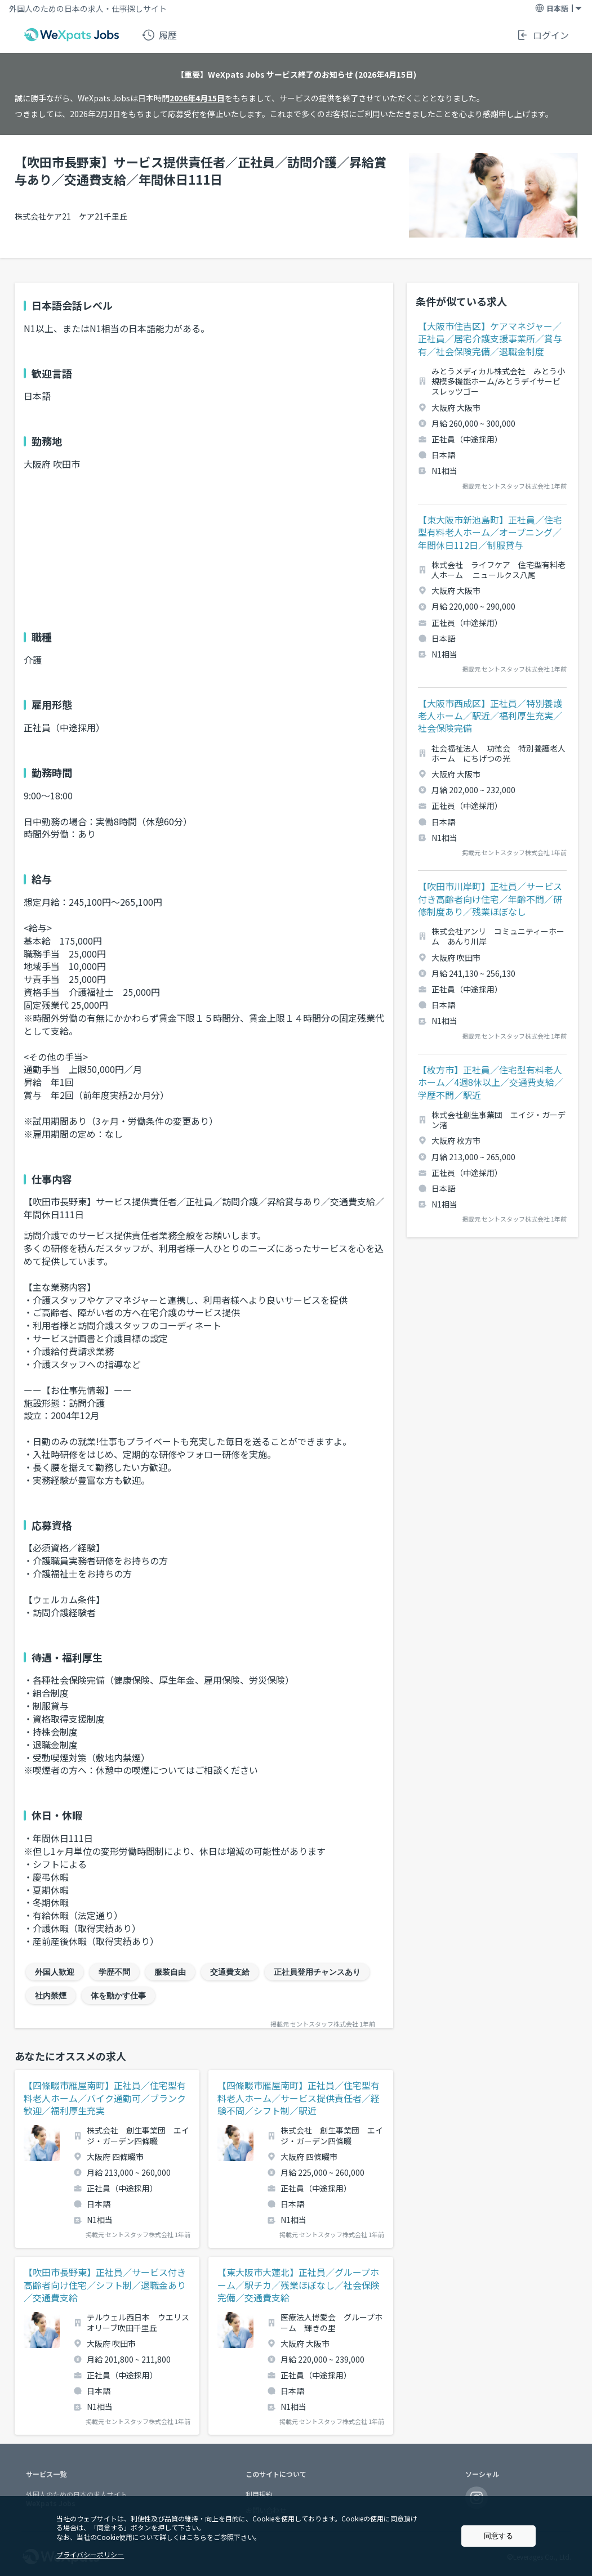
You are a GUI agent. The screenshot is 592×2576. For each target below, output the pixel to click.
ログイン (542, 35)
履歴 (159, 35)
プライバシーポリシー (90, 2554)
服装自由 (170, 1971)
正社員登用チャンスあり (317, 1971)
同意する (498, 2536)
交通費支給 (230, 1971)
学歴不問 (114, 1971)
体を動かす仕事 (118, 1995)
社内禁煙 (50, 1995)
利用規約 (259, 2494)
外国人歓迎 (54, 1971)
